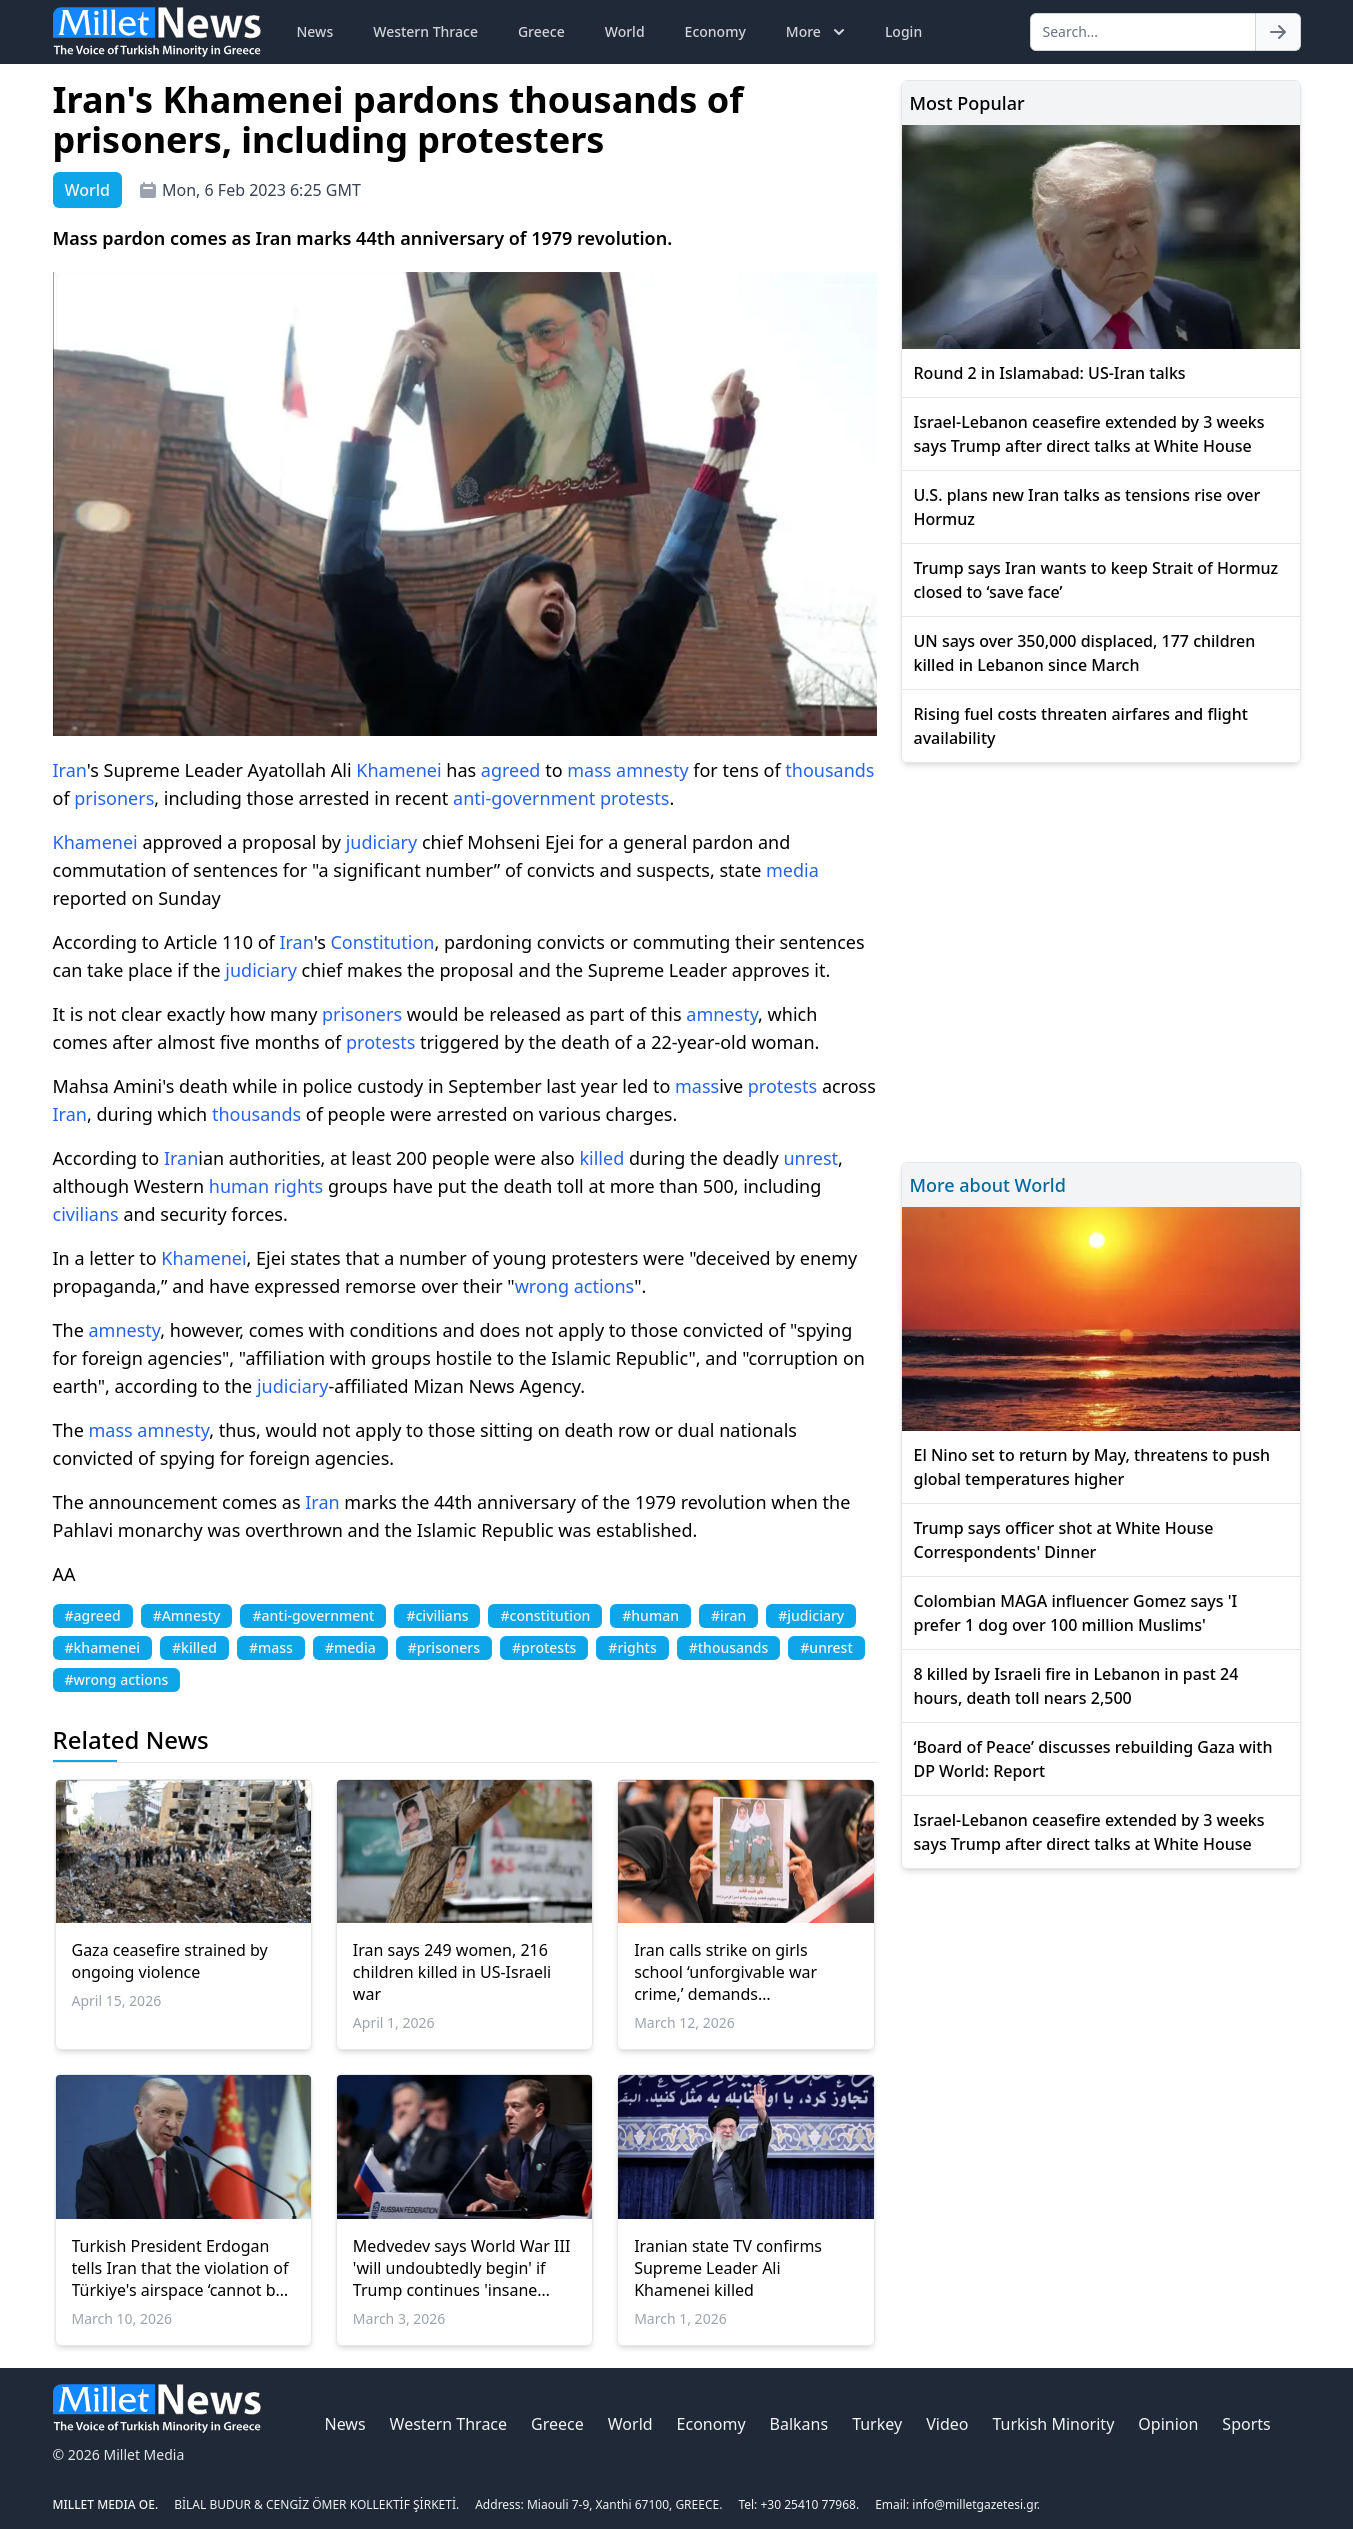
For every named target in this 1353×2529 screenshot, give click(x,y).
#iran (728, 1615)
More (817, 32)
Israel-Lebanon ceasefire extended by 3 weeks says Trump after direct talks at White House (1089, 434)
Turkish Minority (1053, 2424)
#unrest (826, 1647)
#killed (194, 1647)
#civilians (437, 1615)
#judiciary (811, 1615)
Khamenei (398, 770)
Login (903, 31)
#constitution (545, 1615)
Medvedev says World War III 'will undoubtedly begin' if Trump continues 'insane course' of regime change (462, 2268)
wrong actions (575, 1286)
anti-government (524, 798)
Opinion (1168, 2424)
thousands (829, 770)
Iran (70, 770)
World (625, 31)
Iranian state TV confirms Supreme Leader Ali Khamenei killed (728, 2268)
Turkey (877, 2424)
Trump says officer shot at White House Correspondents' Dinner (1064, 1540)
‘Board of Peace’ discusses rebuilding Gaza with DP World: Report (1093, 1759)
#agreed (93, 1615)
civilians (86, 1214)
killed (601, 1158)
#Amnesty (187, 1615)
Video (947, 2424)
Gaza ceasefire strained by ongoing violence (170, 1961)
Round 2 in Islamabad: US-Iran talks (1050, 373)
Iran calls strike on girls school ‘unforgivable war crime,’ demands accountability (725, 1972)
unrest (810, 1158)
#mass (271, 1647)
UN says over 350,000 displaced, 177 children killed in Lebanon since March (1085, 653)
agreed (511, 770)
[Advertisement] (1101, 959)
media (792, 870)
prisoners (114, 798)
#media (350, 1647)
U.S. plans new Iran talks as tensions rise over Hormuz (1087, 507)
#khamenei (103, 1647)
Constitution (382, 942)
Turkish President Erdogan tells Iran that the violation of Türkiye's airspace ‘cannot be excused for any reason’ (180, 2268)
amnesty (652, 770)
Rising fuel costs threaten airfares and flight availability (1081, 726)
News (315, 31)
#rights (632, 1647)
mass (589, 770)
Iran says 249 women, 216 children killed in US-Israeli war (452, 1972)
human (239, 1186)
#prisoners (444, 1647)
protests (634, 798)
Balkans (799, 2424)
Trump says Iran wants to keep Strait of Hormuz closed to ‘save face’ (1096, 580)
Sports (1246, 2424)
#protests (544, 1647)
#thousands (729, 1647)
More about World (988, 1185)
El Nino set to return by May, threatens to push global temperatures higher (1092, 1467)
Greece (541, 31)
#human (650, 1615)
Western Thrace (425, 31)
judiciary (381, 842)
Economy (715, 31)
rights (298, 1186)
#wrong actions (117, 1679)
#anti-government (313, 1615)
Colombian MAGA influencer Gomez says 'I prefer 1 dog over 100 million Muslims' (1076, 1613)
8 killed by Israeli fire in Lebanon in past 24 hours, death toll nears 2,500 (1076, 1686)
